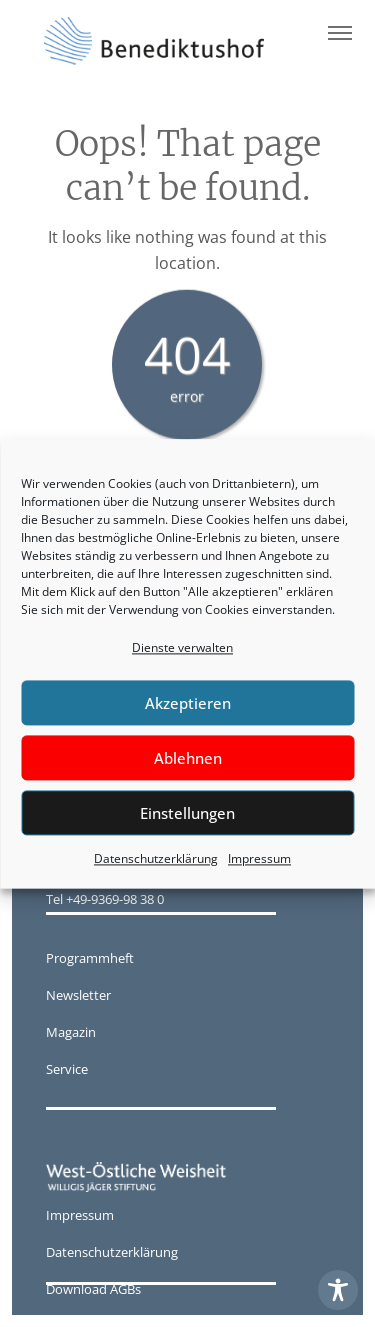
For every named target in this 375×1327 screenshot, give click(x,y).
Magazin (71, 1032)
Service (67, 1069)
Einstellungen (187, 813)
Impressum (259, 859)
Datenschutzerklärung (156, 859)
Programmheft (90, 958)
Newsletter (78, 995)
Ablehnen (188, 758)
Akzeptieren (188, 703)
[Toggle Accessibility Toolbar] (338, 1290)
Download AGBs (93, 1289)
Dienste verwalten (182, 647)
